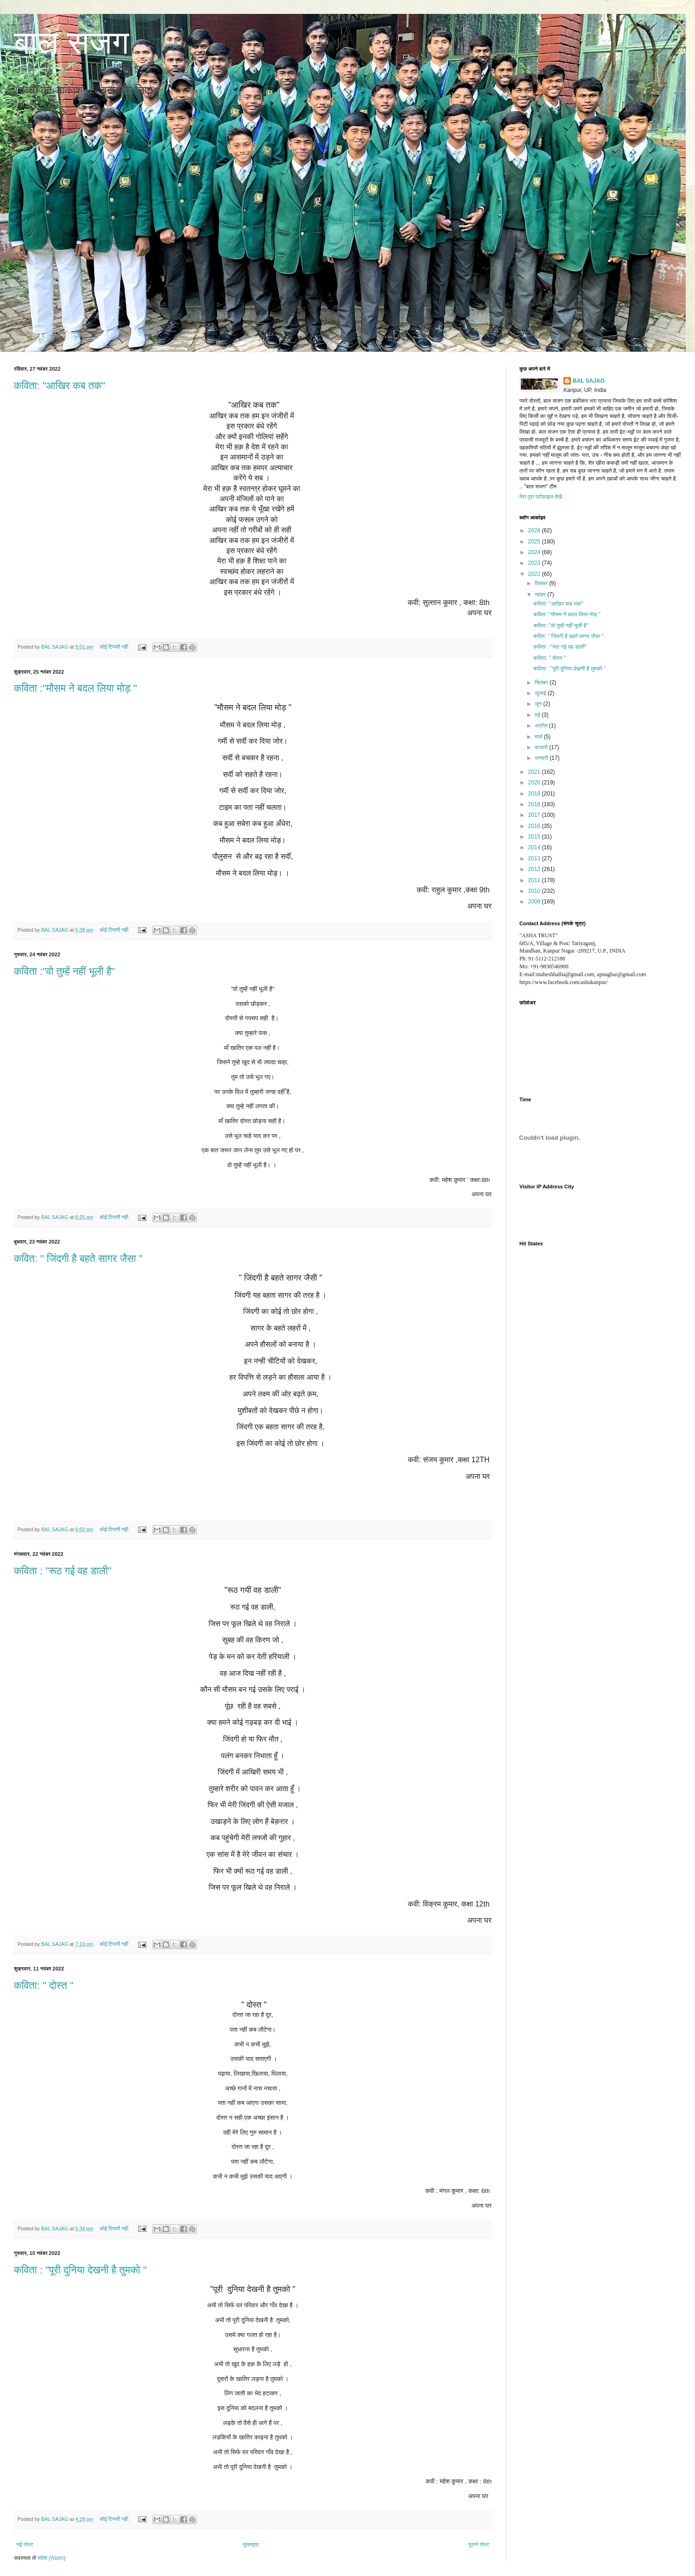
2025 (535, 541)
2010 (535, 891)
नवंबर (541, 594)
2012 (535, 869)
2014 (535, 847)
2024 (535, 552)
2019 (535, 793)
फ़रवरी (542, 747)
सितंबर (542, 682)
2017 (535, 815)
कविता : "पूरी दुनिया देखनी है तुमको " (80, 2270)
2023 (535, 563)
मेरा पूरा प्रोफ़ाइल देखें (540, 496)
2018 (535, 804)
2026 (535, 530)
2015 (535, 836)
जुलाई (541, 693)
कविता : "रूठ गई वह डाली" (63, 1571)
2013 (535, 858)
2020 (535, 782)
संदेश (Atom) (52, 2558)
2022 (535, 574)
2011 (535, 880)
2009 (535, 901)
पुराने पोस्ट (478, 2544)
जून (539, 704)
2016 (535, 826)
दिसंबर (542, 583)
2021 (535, 772)
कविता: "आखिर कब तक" (59, 385)
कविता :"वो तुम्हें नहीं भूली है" (64, 971)
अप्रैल (542, 725)
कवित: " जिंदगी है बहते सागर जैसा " (78, 1258)
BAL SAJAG (589, 381)
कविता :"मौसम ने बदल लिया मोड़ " (75, 688)
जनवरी (542, 758)
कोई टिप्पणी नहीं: (115, 647)
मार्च (539, 736)
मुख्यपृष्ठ (251, 2544)
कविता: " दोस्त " (44, 1985)
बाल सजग (71, 43)
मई (538, 715)
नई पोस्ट (24, 2544)
